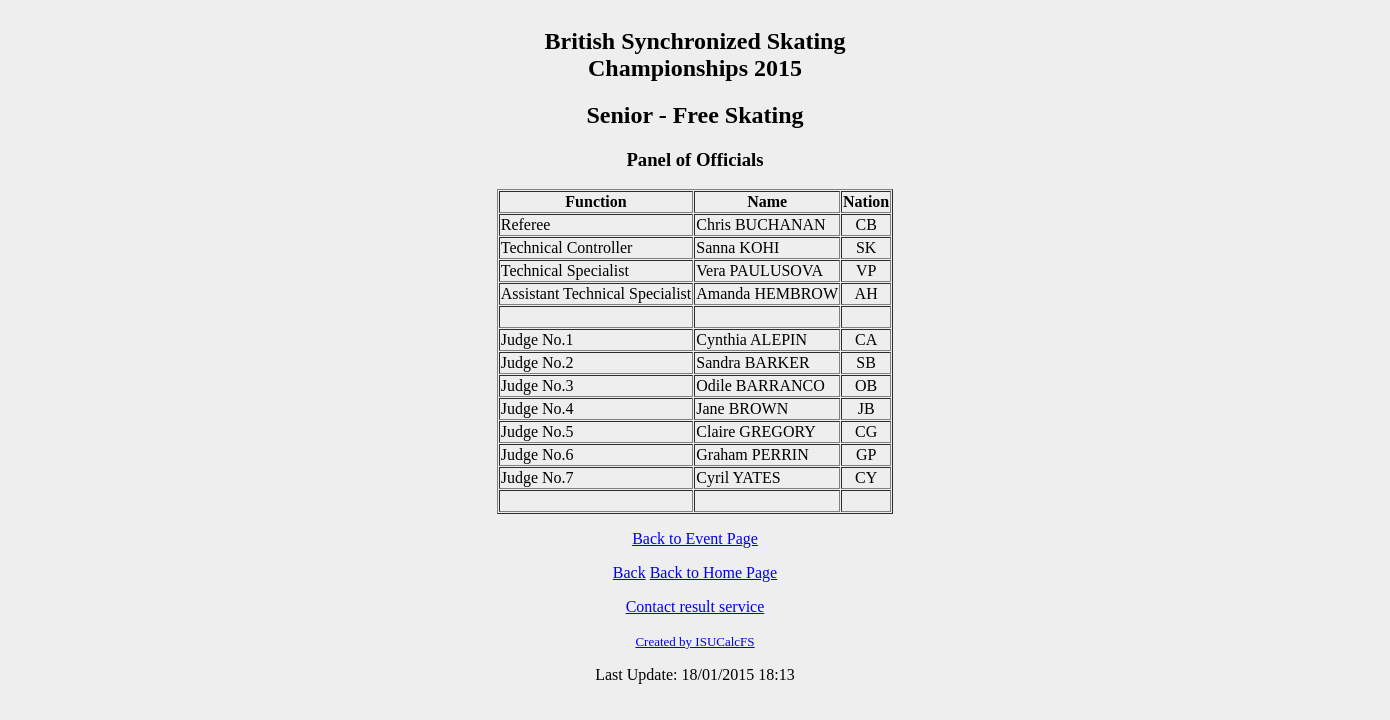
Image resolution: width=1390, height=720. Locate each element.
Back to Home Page (714, 572)
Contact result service (695, 606)
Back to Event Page (695, 538)
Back (629, 572)
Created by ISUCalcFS (694, 641)
